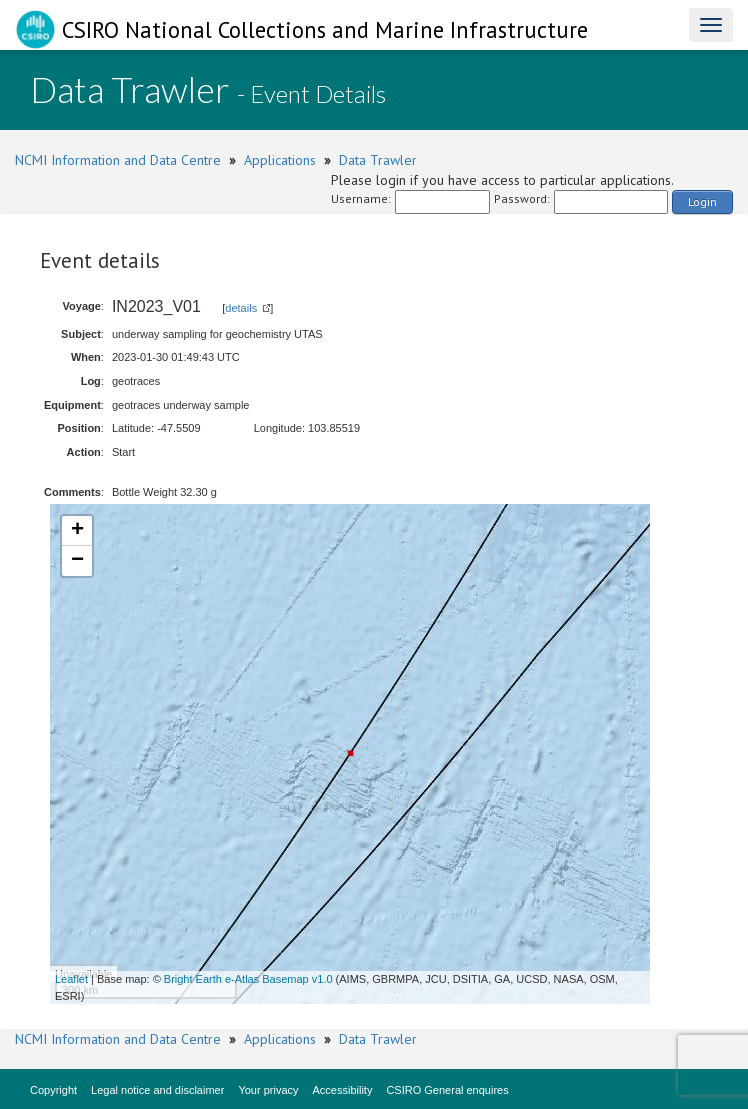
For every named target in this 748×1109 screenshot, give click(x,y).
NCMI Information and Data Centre (118, 160)
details (241, 308)
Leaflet (71, 979)
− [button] (77, 561)
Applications (280, 160)
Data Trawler (378, 160)
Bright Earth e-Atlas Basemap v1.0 (248, 979)
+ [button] (77, 531)
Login (702, 201)
